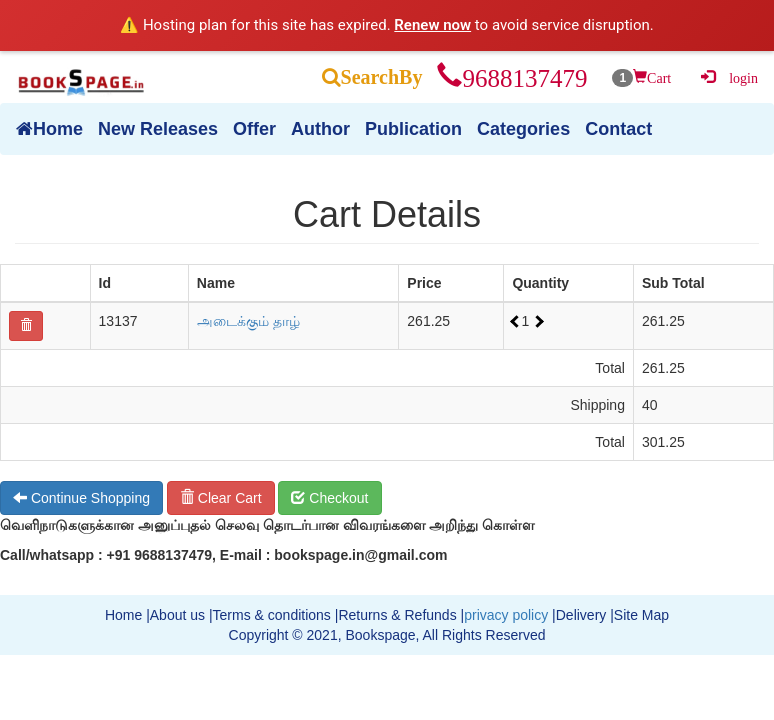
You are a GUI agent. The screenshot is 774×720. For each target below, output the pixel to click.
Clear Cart (221, 498)
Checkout (329, 498)
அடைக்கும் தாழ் (248, 321)
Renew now (432, 25)
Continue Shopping (81, 498)
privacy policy (506, 615)
